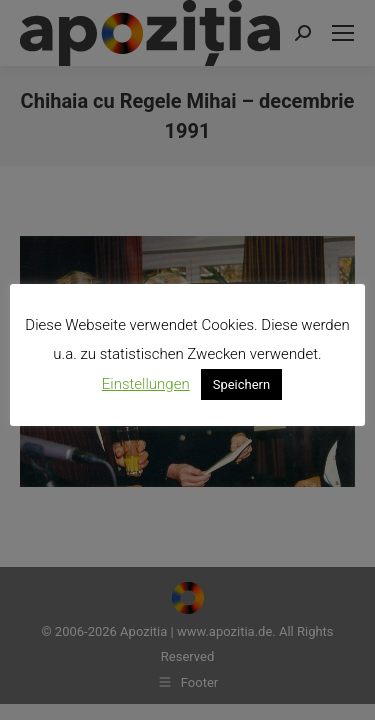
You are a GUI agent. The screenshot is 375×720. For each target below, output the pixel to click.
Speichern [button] (242, 384)
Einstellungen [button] (146, 384)
